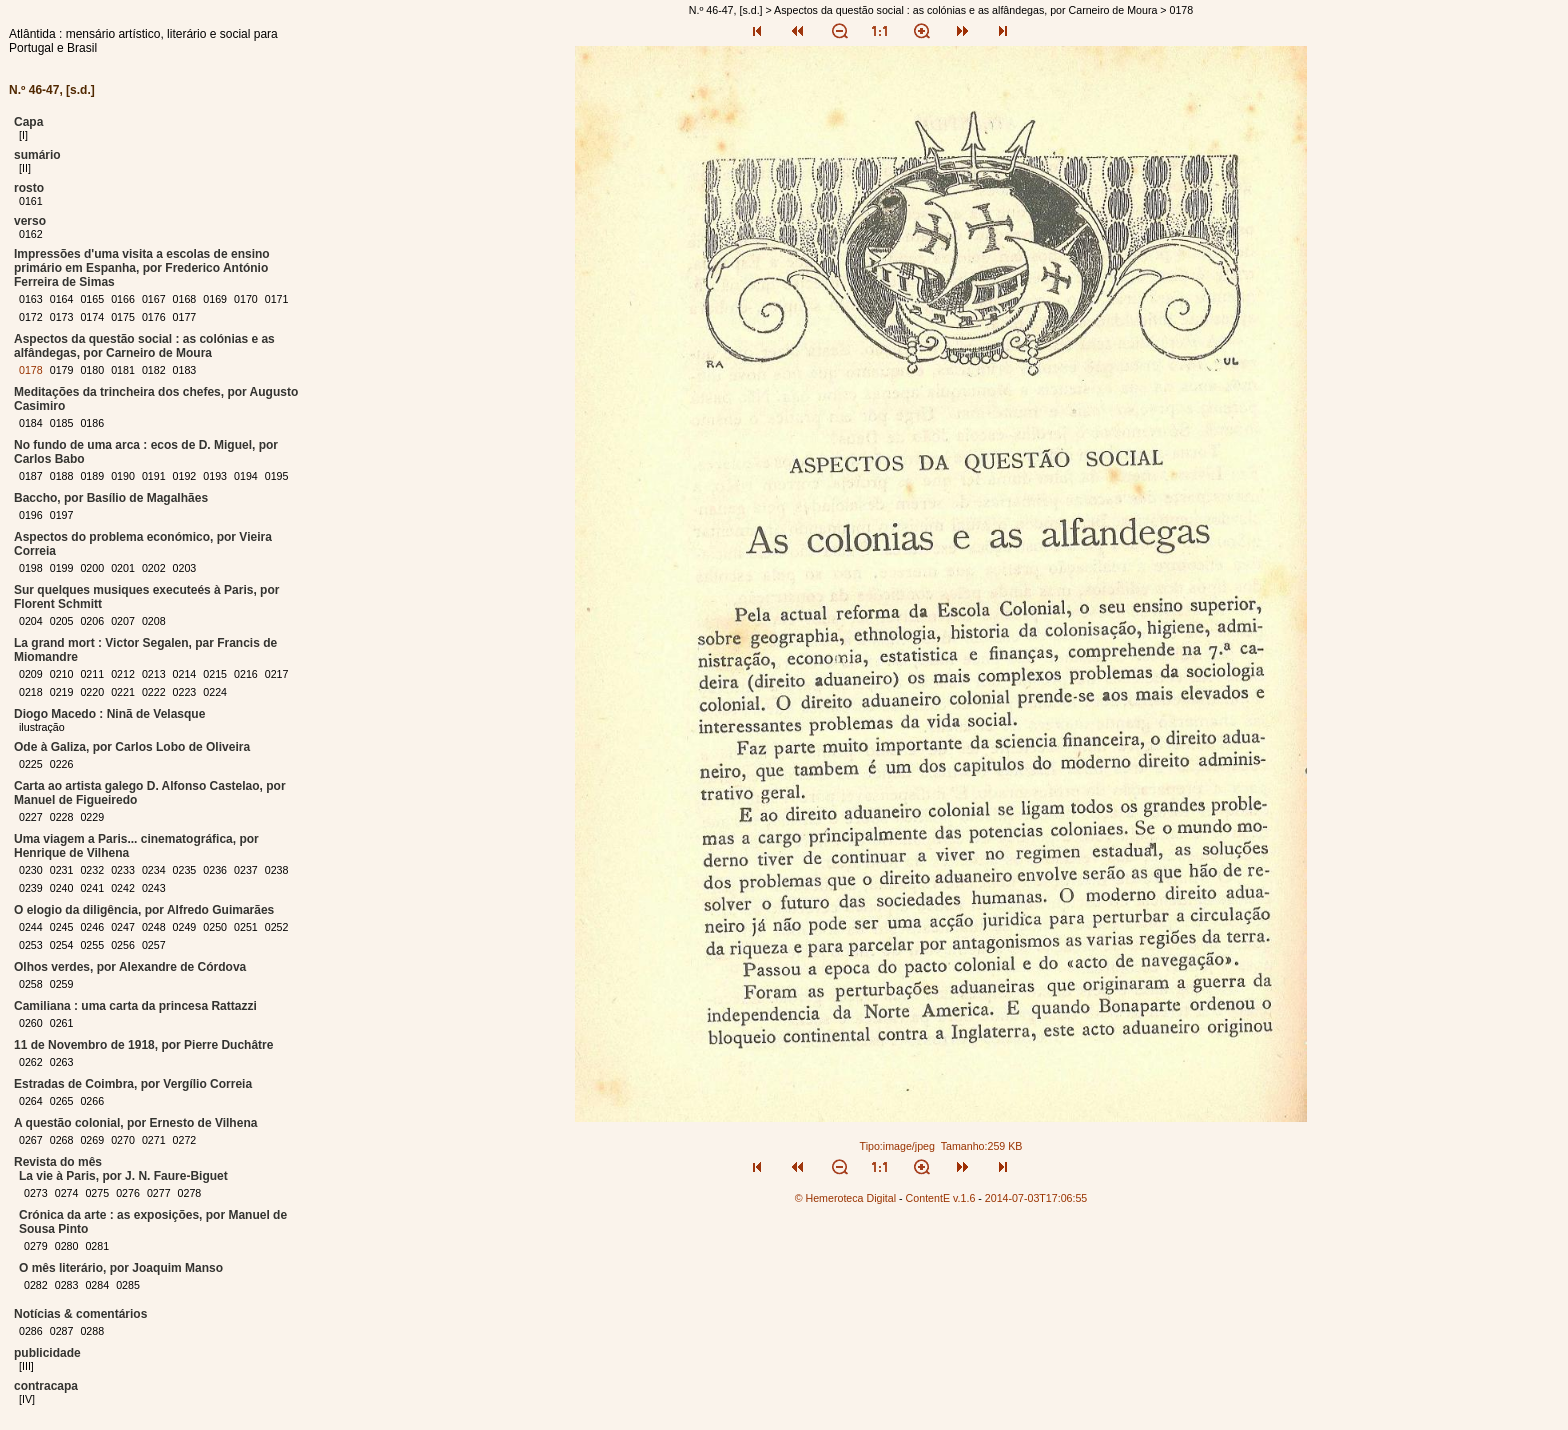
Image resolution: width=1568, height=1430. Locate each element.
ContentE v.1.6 (941, 1198)
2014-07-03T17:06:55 (1036, 1198)
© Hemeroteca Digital (845, 1198)
